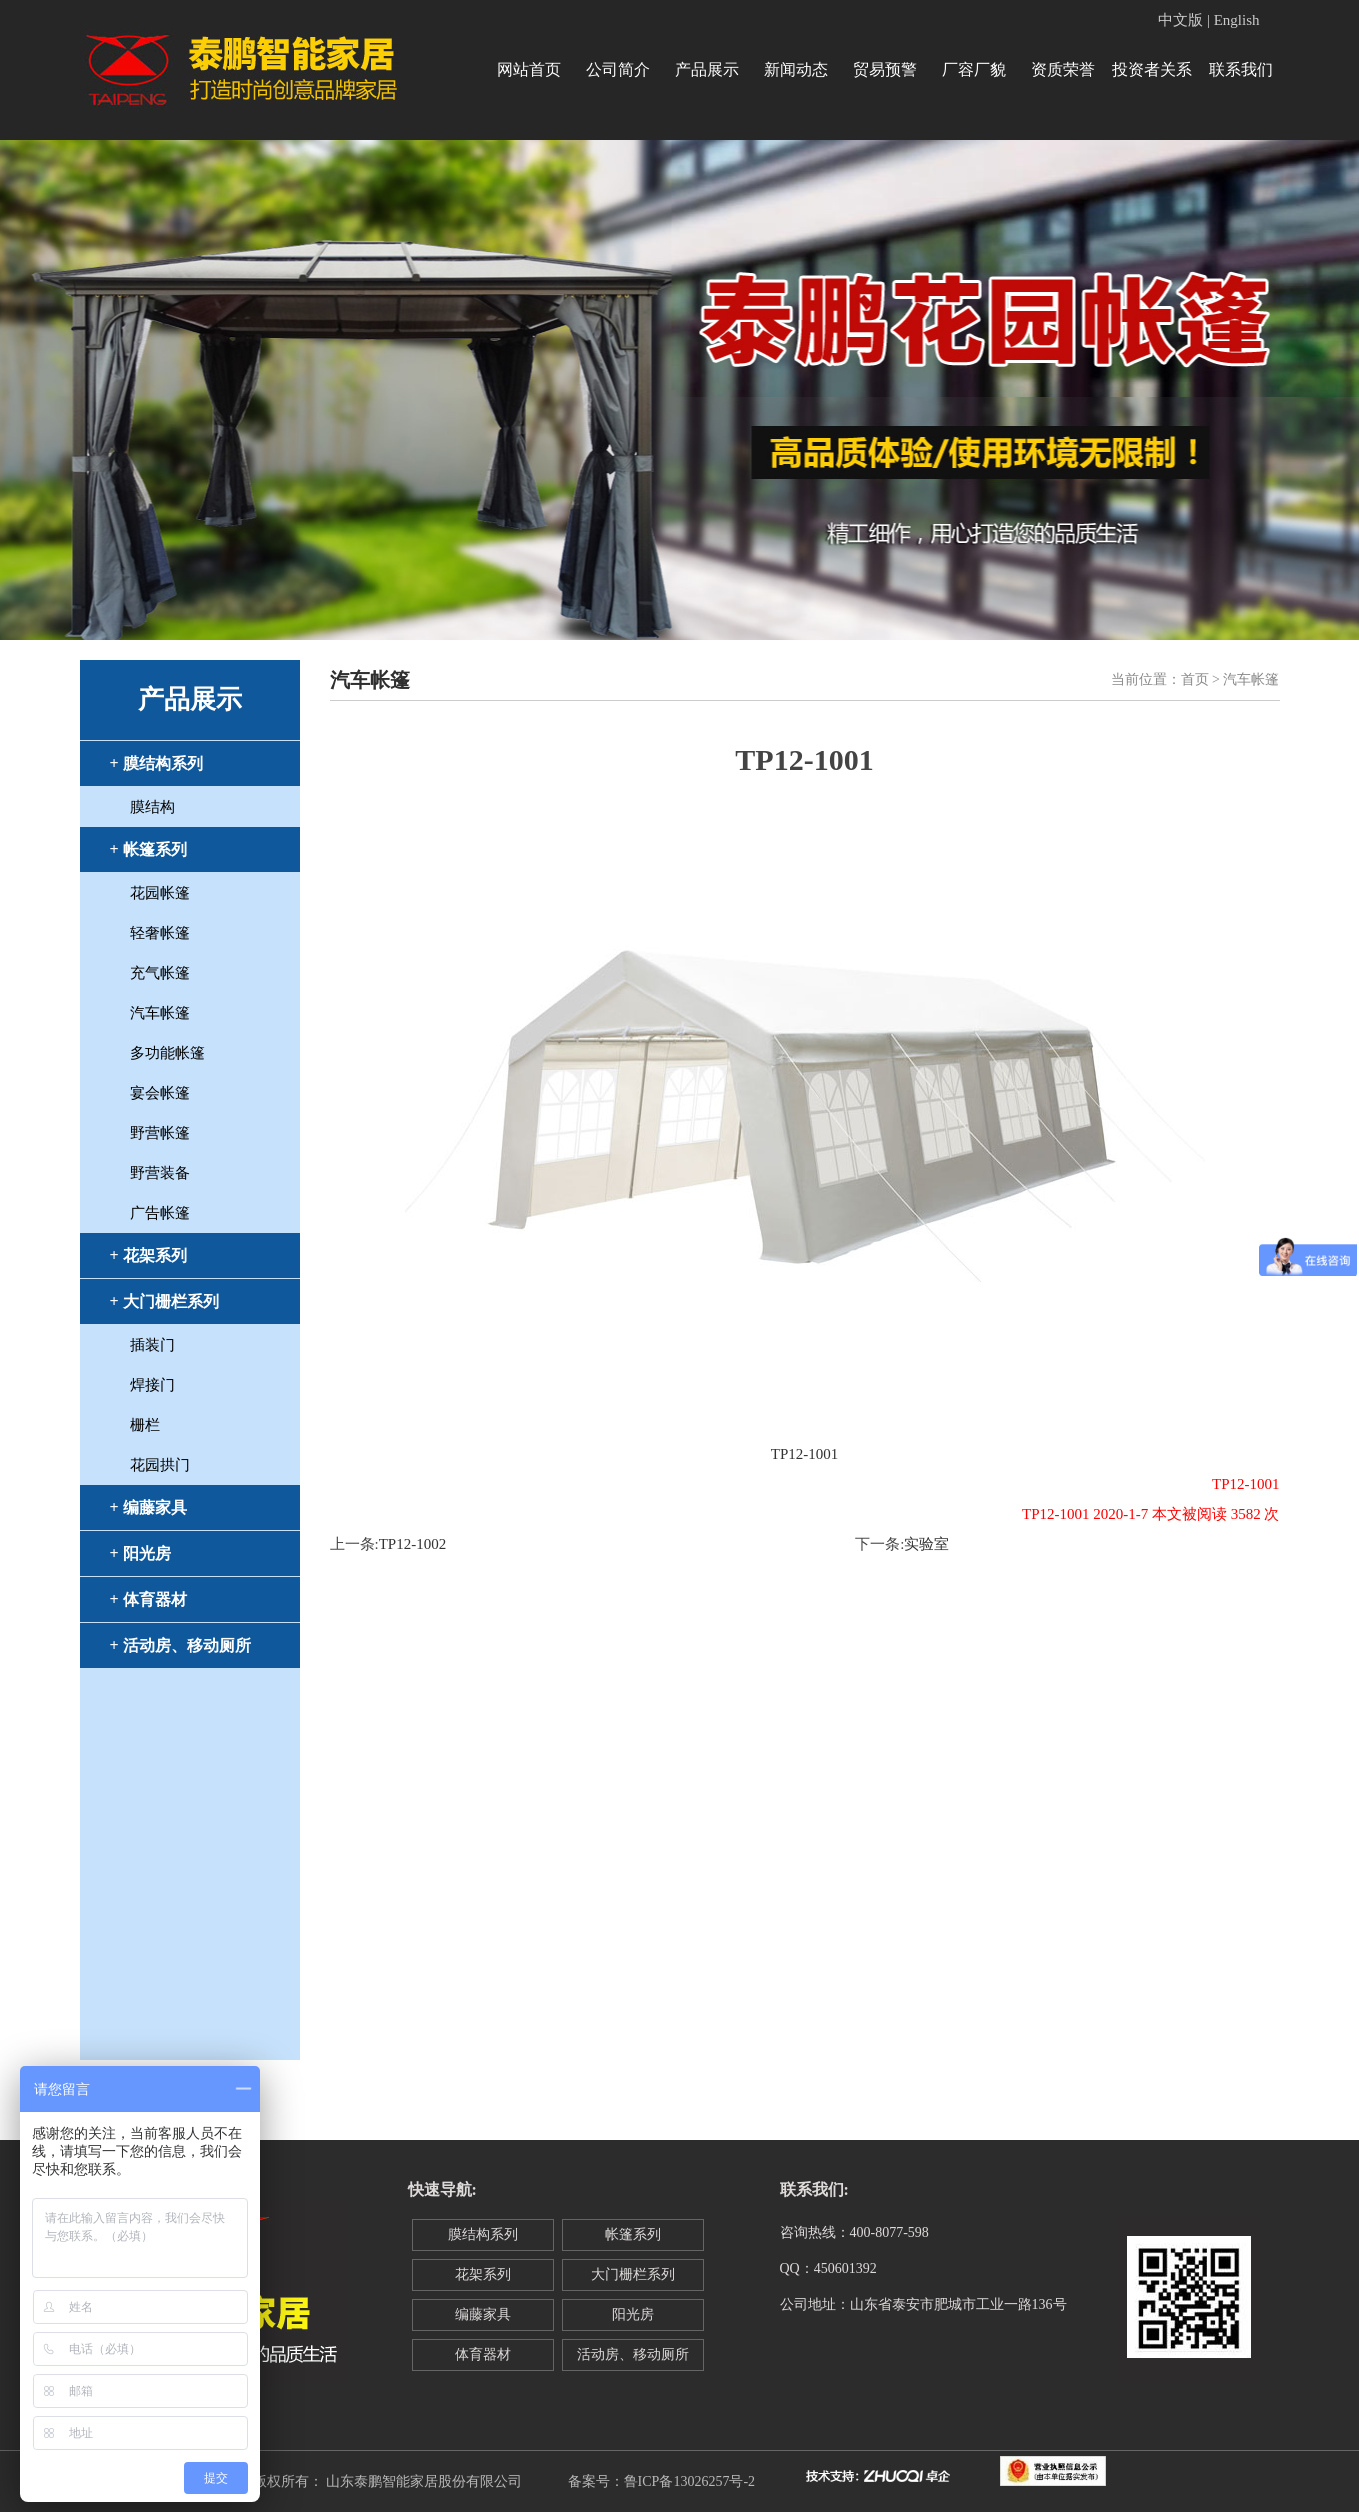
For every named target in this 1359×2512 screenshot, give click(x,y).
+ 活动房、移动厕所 (180, 1645)
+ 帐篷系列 (148, 849)
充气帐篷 (160, 973)
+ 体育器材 (148, 1599)
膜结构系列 (483, 2234)
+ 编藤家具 (148, 1507)
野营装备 (160, 1173)
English (1237, 20)
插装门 (152, 1345)
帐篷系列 (633, 2234)
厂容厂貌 (974, 69)
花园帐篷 (160, 893)
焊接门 (152, 1385)
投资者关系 (1152, 69)
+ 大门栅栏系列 (164, 1301)
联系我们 (1241, 69)
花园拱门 (160, 1465)
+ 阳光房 (140, 1553)
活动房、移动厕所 (633, 2354)
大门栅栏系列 (633, 2274)
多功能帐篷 (167, 1053)
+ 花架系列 (148, 1255)
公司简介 (618, 69)
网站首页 (529, 69)
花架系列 (483, 2274)
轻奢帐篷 (160, 933)
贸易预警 (885, 69)
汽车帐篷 (160, 1013)
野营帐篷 (160, 1133)
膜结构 (152, 807)
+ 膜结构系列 (156, 763)
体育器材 (483, 2354)
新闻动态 (796, 69)
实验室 (926, 1544)
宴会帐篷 (160, 1093)
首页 (1195, 679)
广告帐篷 (160, 1213)
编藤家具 (483, 2314)
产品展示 (707, 69)
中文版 (1180, 20)
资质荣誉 (1063, 69)
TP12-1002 (413, 1544)
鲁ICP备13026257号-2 (689, 2481)
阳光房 (633, 2314)
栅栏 (145, 1425)
